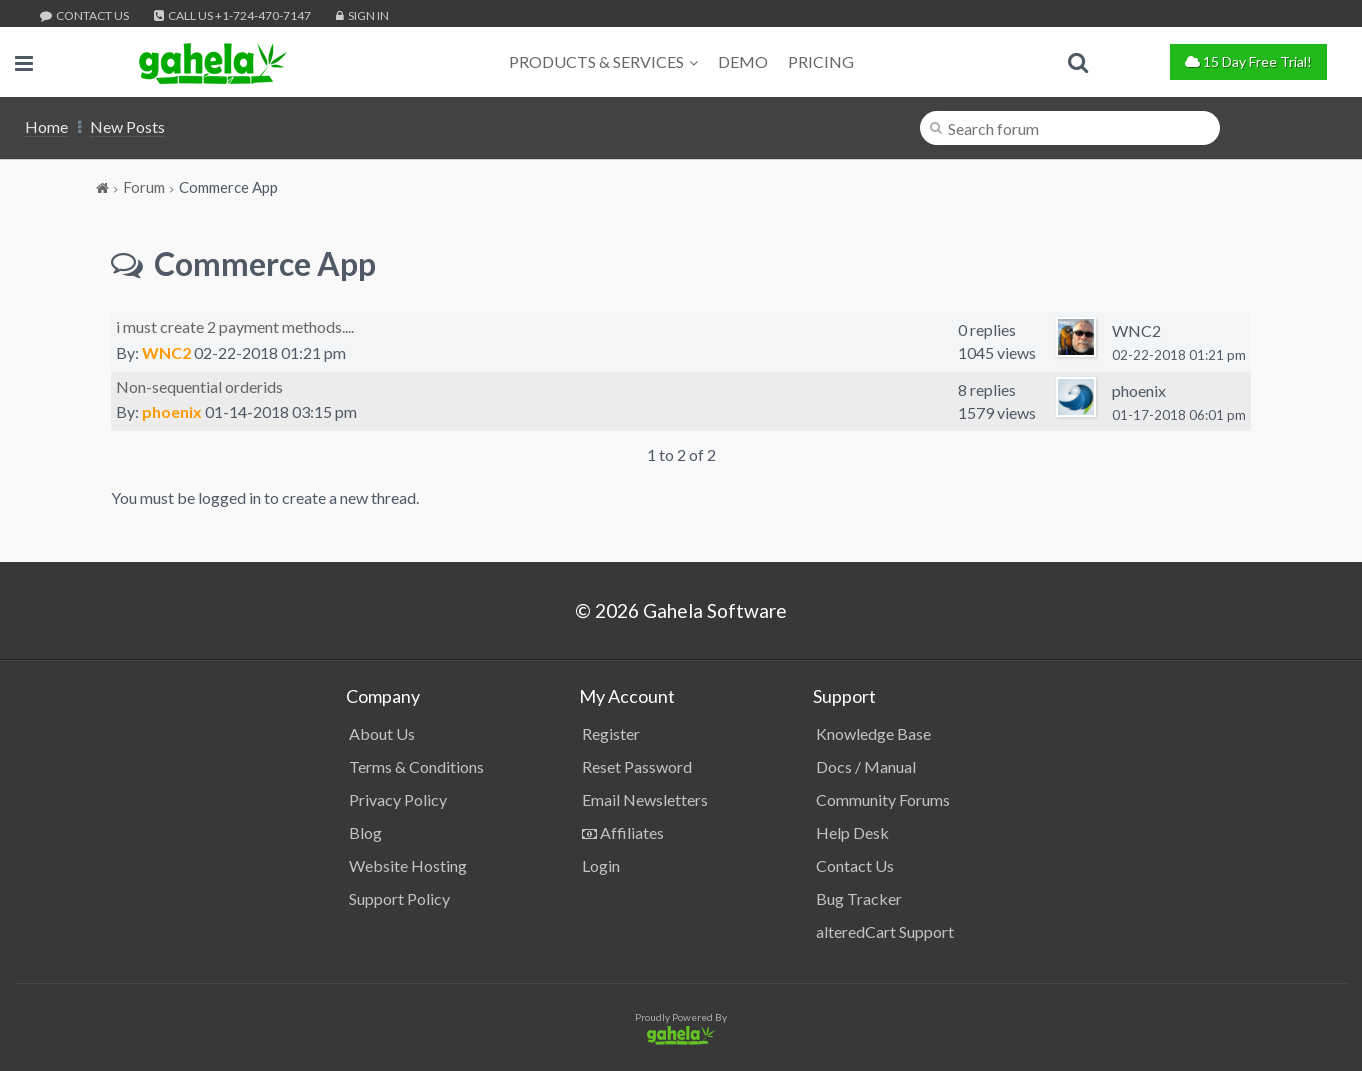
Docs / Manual (866, 766)
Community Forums (883, 799)
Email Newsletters (645, 799)
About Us (382, 733)
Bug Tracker (859, 898)
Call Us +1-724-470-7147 (232, 15)
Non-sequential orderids (199, 386)
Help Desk (852, 832)
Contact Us (84, 15)
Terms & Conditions (416, 766)
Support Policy (399, 898)
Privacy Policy (398, 799)
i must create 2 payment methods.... (235, 326)
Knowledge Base (873, 733)
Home (46, 126)
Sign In (362, 15)
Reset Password (637, 766)
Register (611, 733)
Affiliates (623, 832)
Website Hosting (408, 865)
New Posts (127, 126)
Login (601, 865)
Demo (743, 61)
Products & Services (603, 61)
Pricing (821, 61)
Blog (365, 832)
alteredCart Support (885, 931)
